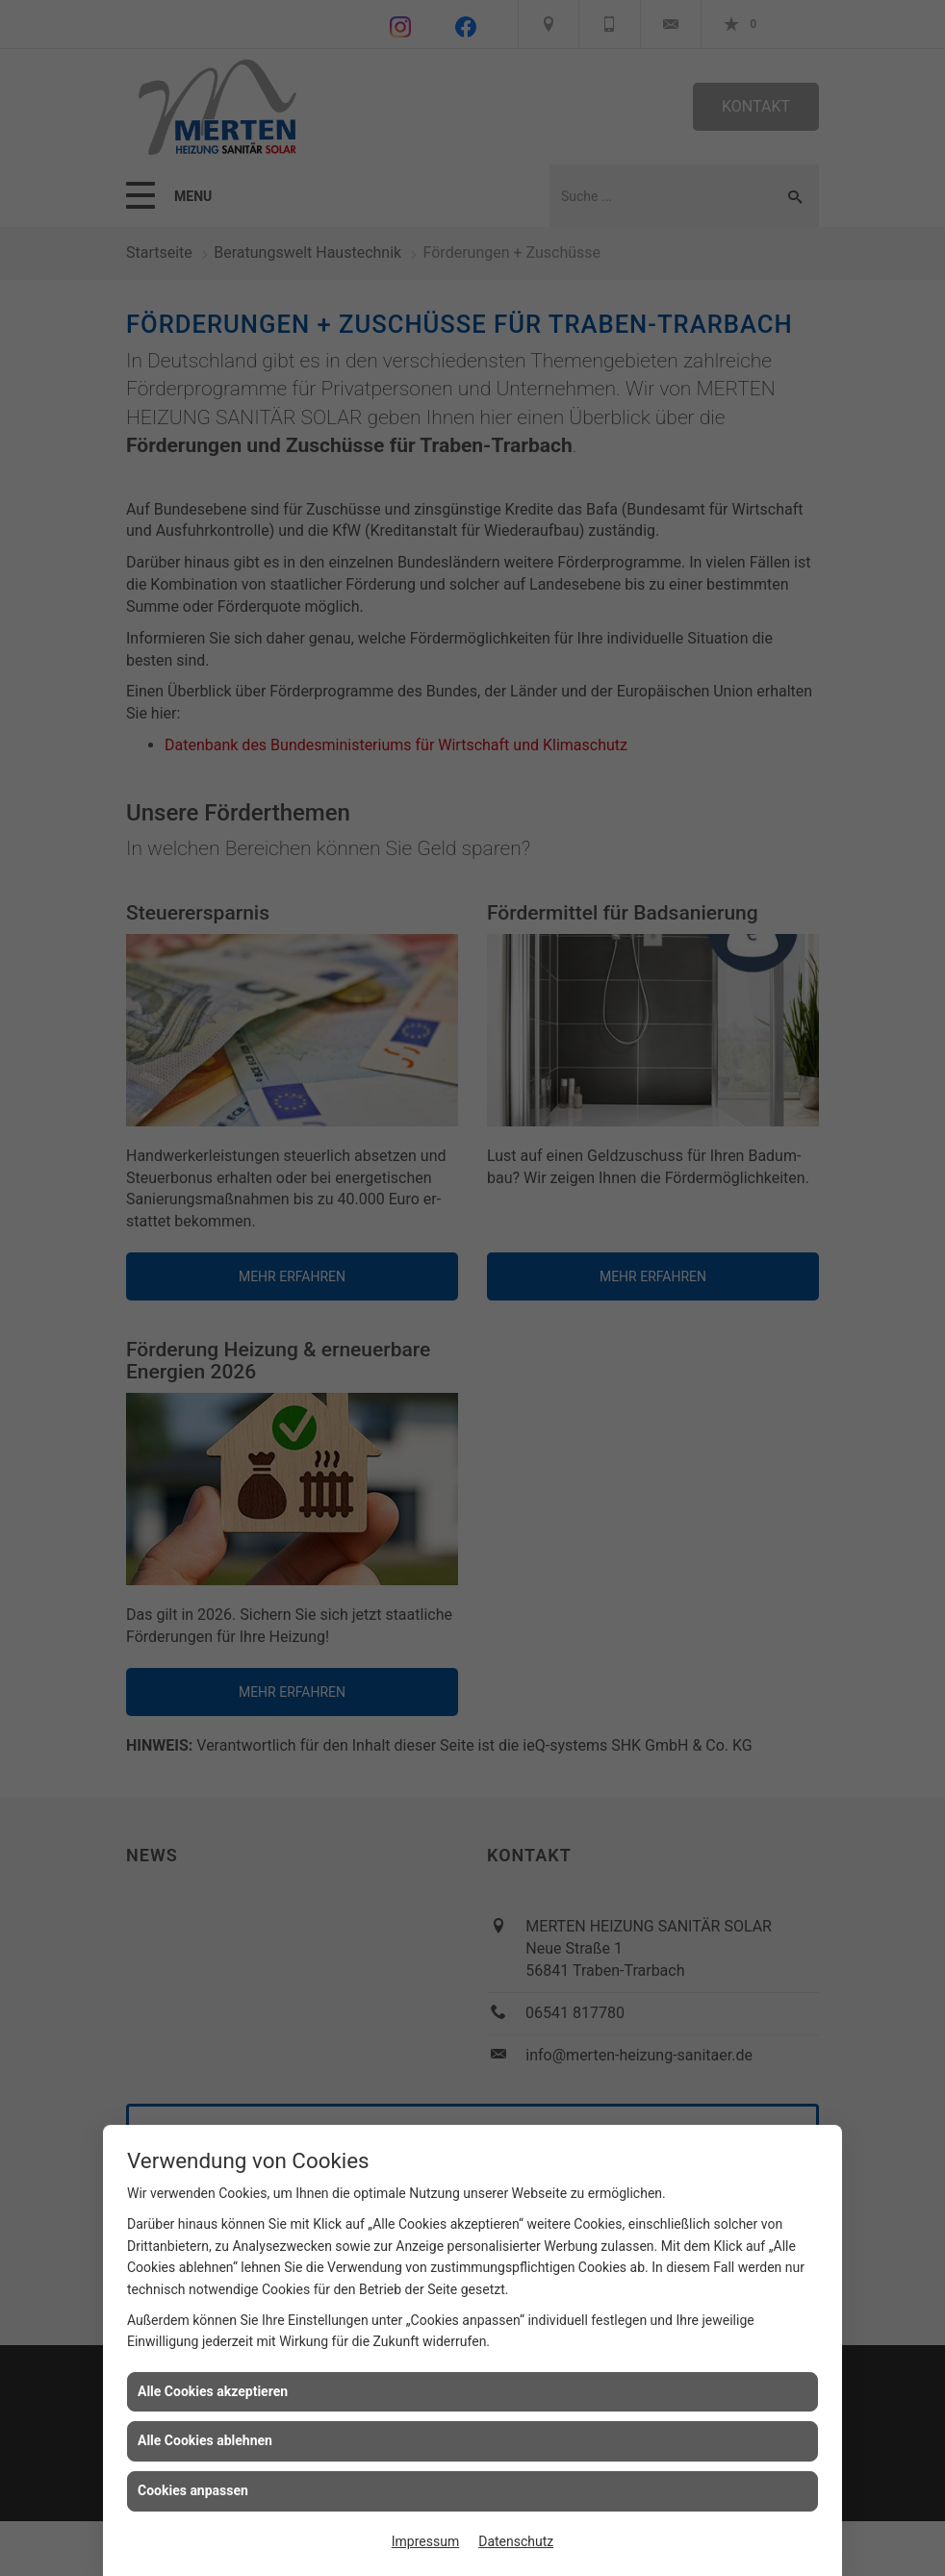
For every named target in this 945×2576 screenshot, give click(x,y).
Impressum (425, 2541)
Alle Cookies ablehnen (205, 2440)
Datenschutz (515, 2541)
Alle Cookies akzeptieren (213, 2391)
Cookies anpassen (193, 2490)
